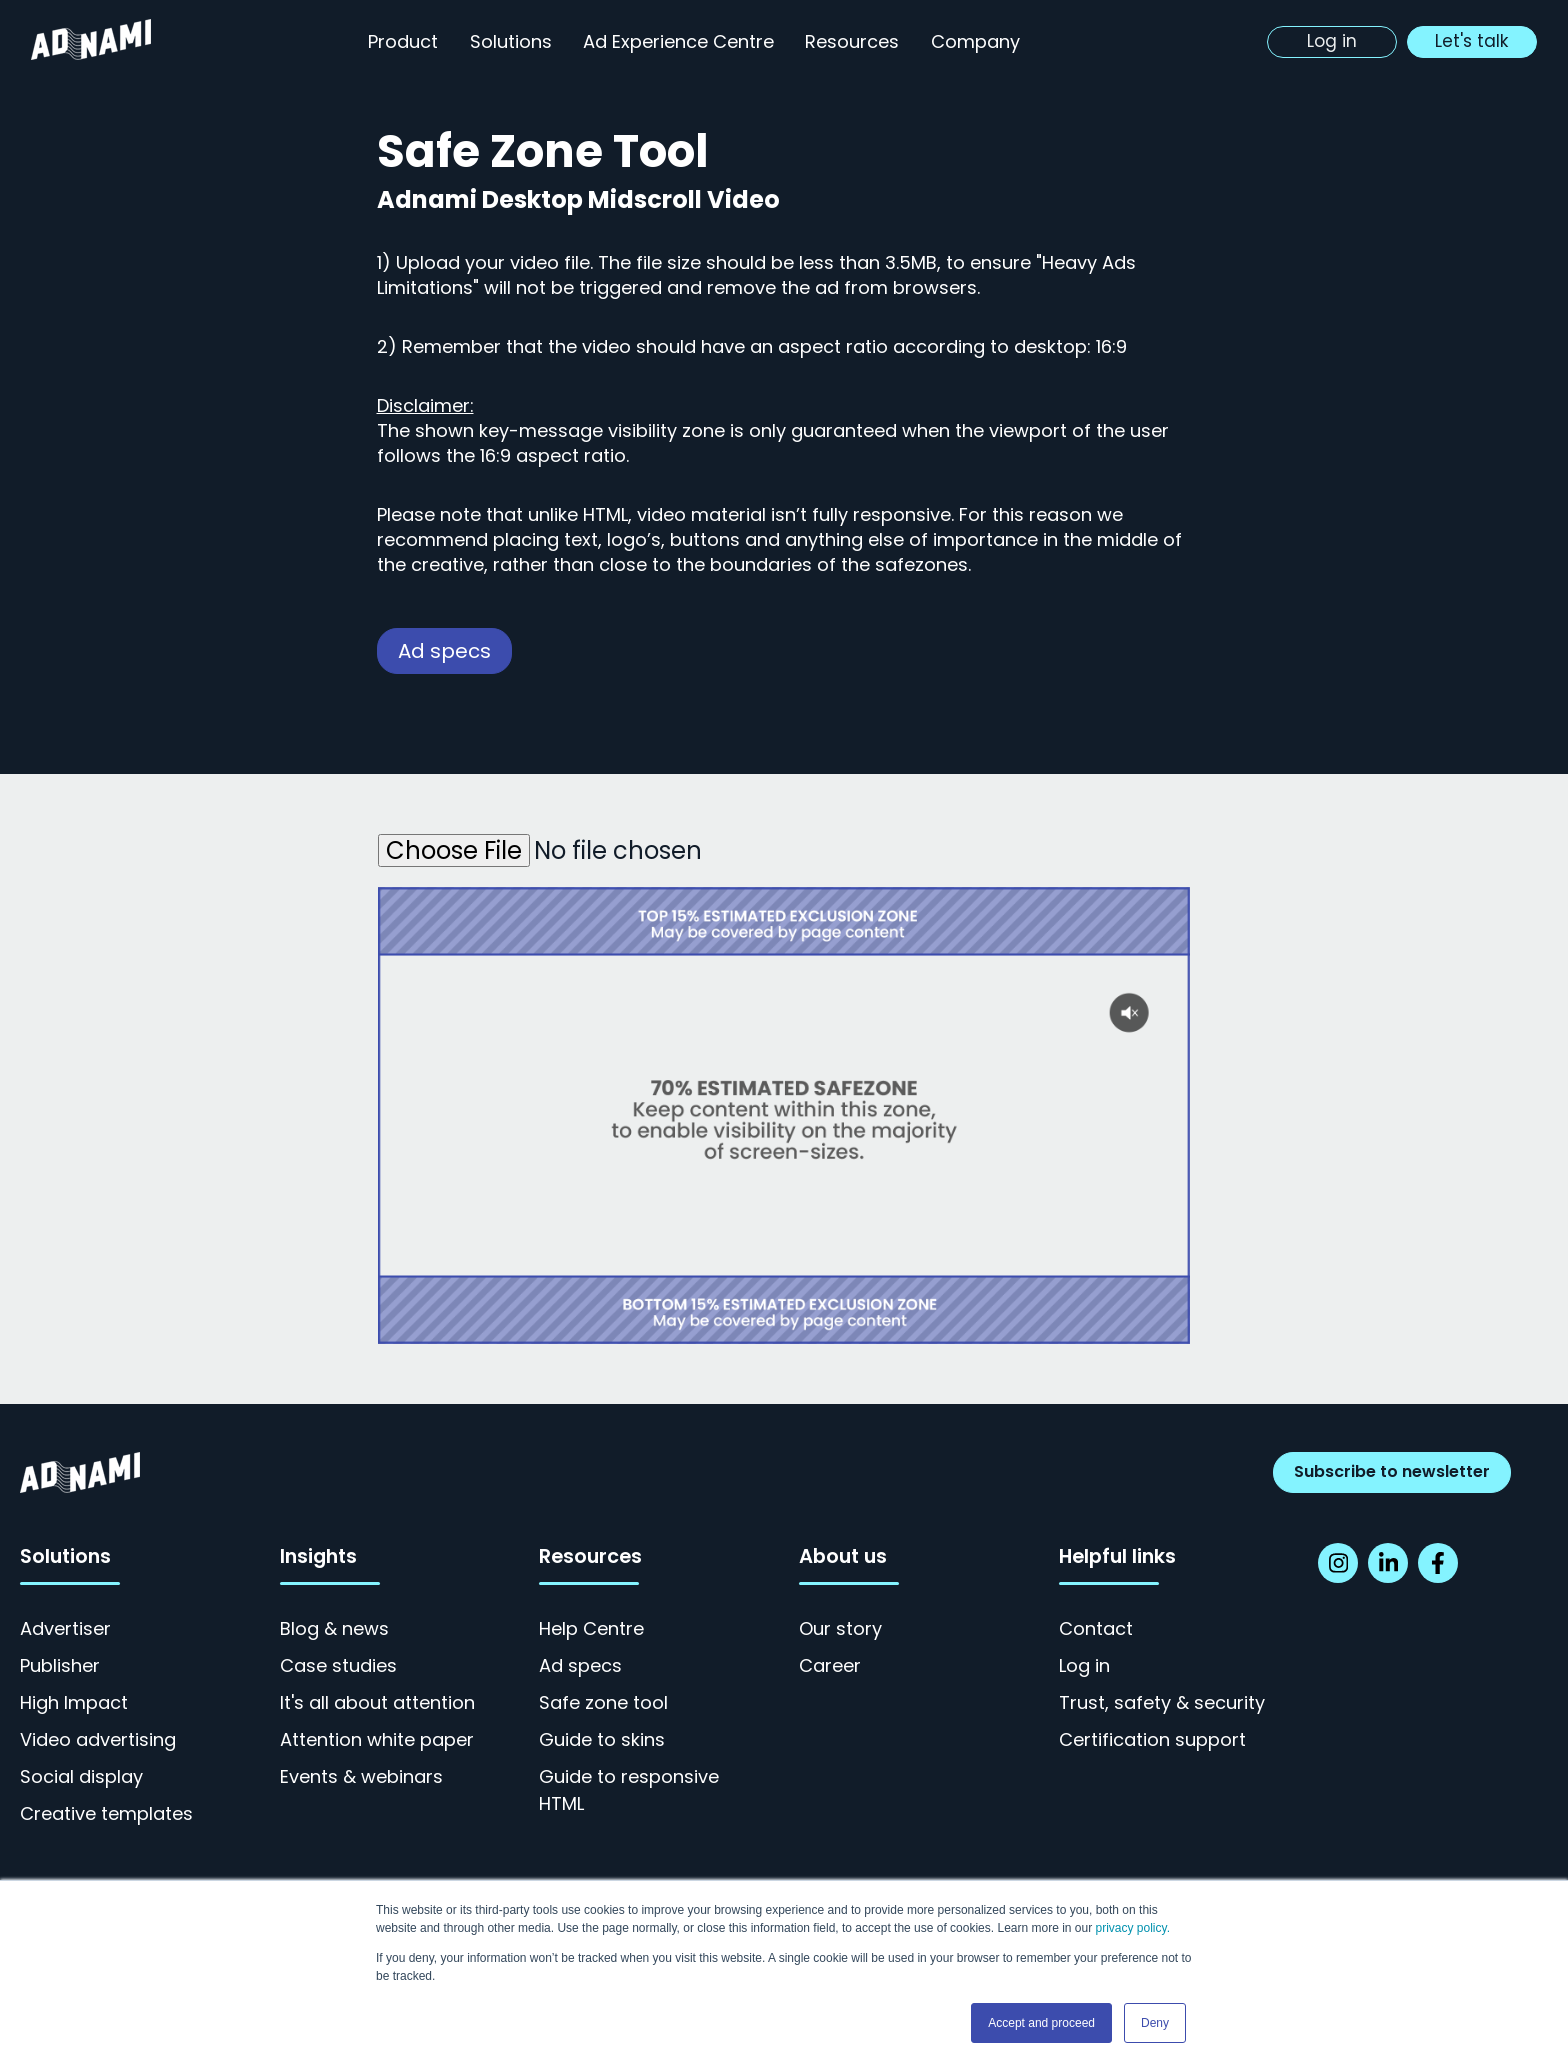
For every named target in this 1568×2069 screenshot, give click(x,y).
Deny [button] (1155, 2023)
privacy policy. (1133, 1928)
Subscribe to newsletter (1392, 1471)
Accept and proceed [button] (1041, 2023)
